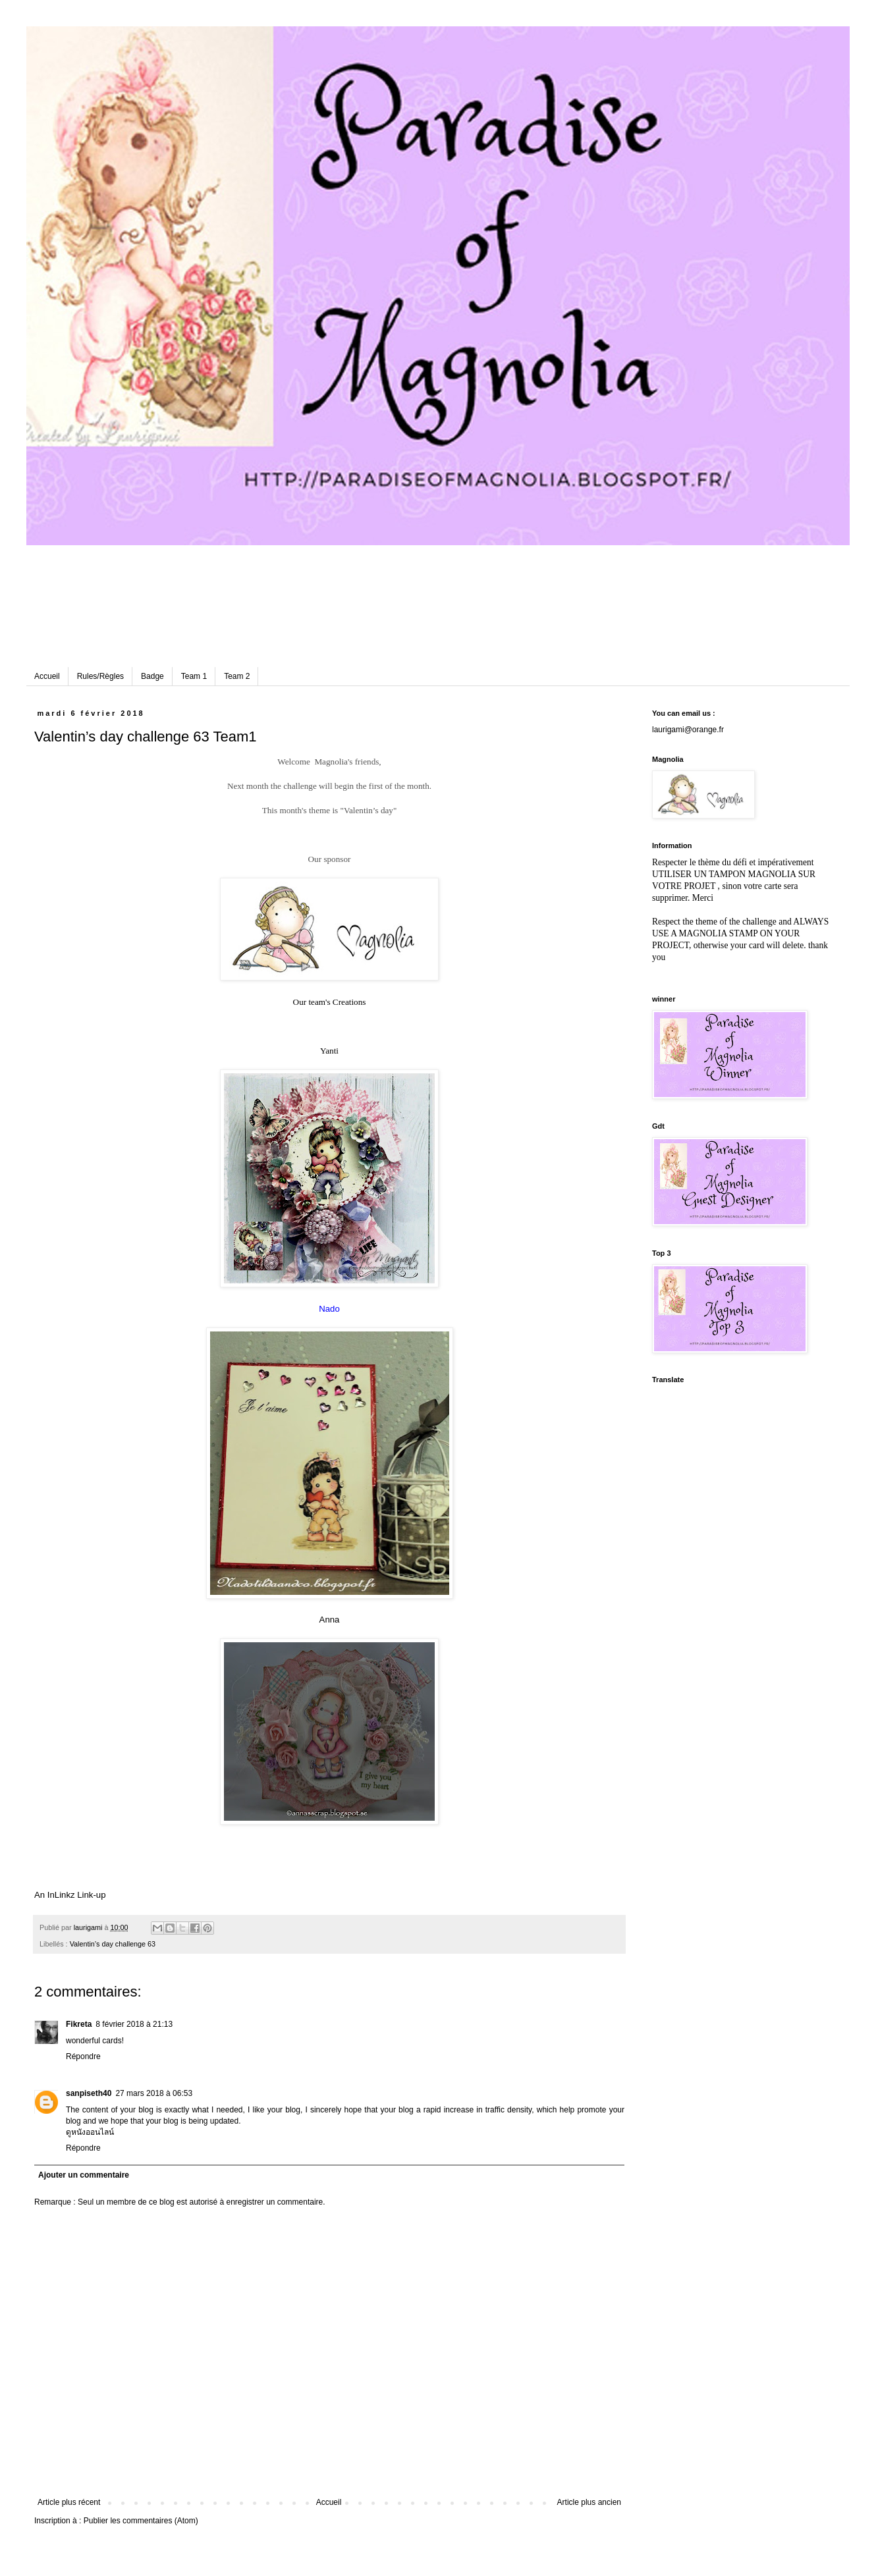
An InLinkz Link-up (70, 1895)
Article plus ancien (589, 2502)
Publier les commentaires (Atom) (141, 2520)
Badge (152, 676)
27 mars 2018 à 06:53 (153, 2093)
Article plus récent (69, 2502)
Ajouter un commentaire (83, 2175)
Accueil (47, 676)
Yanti (329, 1051)
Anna (329, 1619)
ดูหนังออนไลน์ (90, 2132)
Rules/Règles (100, 676)
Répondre (83, 2056)
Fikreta (79, 2024)
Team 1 (194, 676)
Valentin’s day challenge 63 (112, 1944)
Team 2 (237, 676)
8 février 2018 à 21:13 (134, 2024)
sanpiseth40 (88, 2093)
